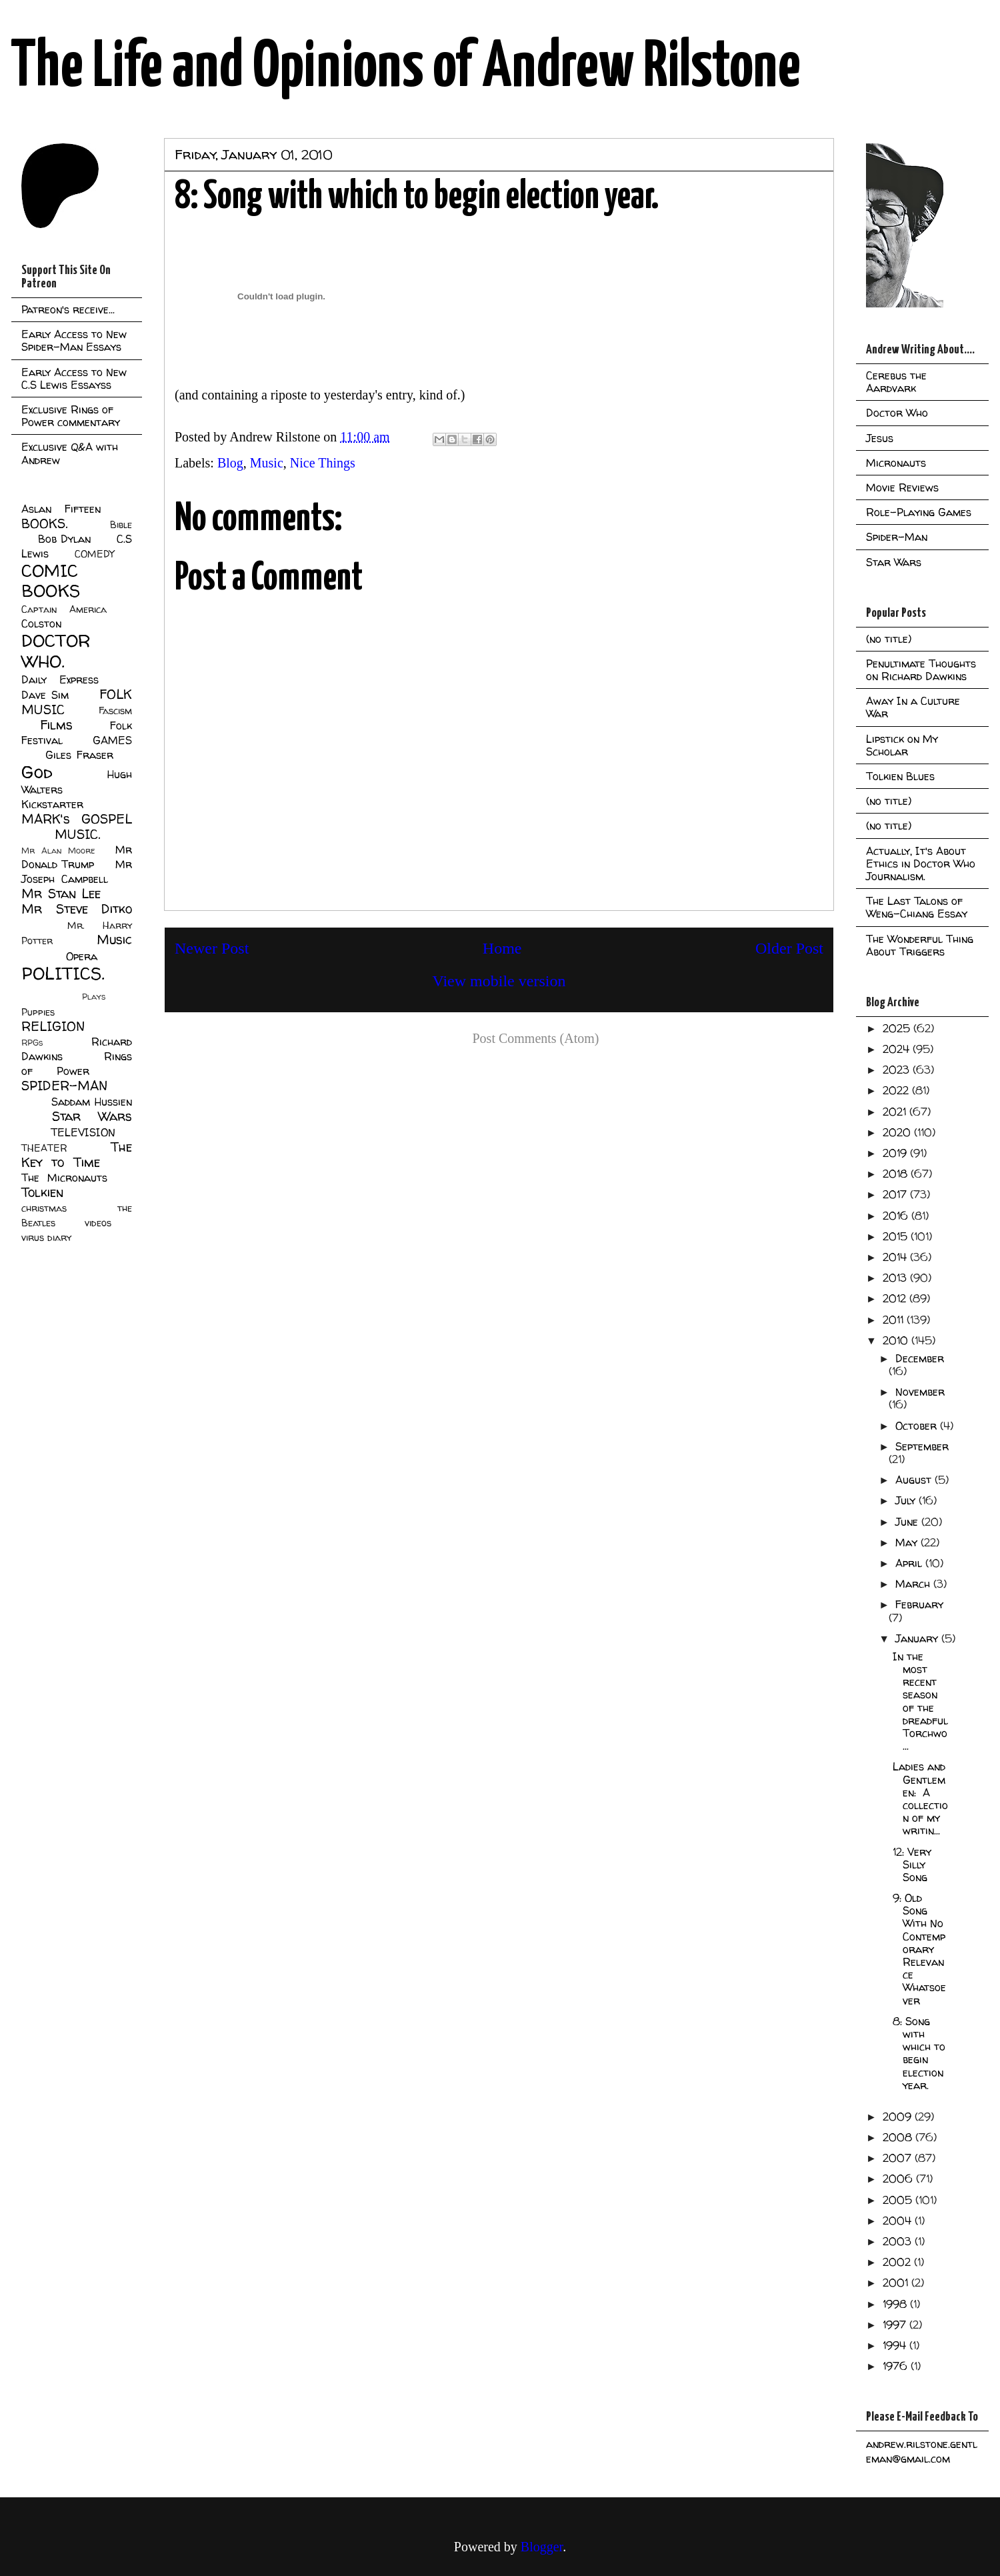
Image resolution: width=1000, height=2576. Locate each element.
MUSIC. (77, 834)
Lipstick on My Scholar (902, 745)
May (908, 1542)
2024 (898, 1049)
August (915, 1479)
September (922, 1446)
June (908, 1521)
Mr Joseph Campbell (76, 871)
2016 (897, 1215)
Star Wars (92, 1116)
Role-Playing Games (918, 512)
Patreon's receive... (68, 309)
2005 (899, 2200)
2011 (895, 1319)
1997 (896, 2324)
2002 (898, 2262)
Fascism (115, 711)
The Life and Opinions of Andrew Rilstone (406, 68)
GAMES (112, 740)
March (914, 1583)
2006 (899, 2178)
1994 (896, 2345)
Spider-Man (896, 536)
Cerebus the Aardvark (896, 381)
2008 (899, 2137)
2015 (897, 1236)
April (910, 1563)
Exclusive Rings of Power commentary (70, 415)
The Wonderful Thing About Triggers (919, 945)
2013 (896, 1277)
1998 (896, 2304)
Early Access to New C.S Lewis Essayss (74, 378)
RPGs (32, 1042)
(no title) (888, 638)
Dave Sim (45, 695)
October (917, 1425)
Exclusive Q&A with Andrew (69, 453)
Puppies (38, 1012)
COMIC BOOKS (50, 581)
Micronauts (896, 462)
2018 (897, 1173)
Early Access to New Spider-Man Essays (74, 340)
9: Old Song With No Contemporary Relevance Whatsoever (919, 1949)
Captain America (64, 609)
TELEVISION (83, 1132)
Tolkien (42, 1192)
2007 (899, 2158)
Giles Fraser (79, 755)
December (919, 1358)
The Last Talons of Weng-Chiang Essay (916, 907)
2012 (896, 1298)
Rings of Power (76, 1063)
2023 (898, 1069)
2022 (897, 1090)
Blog (230, 462)
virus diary (46, 1237)
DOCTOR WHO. (56, 651)
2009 (899, 2116)
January (918, 1638)
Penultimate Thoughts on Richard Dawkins (921, 670)
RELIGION (53, 1026)
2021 (896, 1111)
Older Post (789, 948)
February (919, 1604)
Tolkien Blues (900, 776)
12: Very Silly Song (912, 1864)
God (37, 772)
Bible (121, 524)
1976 (897, 2366)
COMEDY (94, 554)
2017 (896, 1194)
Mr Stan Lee (61, 893)
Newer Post (212, 948)
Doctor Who (897, 412)
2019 (896, 1153)
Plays (93, 996)
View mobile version (499, 981)
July (907, 1500)
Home (502, 948)
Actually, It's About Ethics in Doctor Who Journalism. (920, 864)
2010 (897, 1340)
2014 (896, 1257)
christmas (44, 1208)
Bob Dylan (64, 538)
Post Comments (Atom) (535, 1038)
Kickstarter (52, 804)
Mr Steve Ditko (76, 909)
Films (56, 725)
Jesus (879, 438)
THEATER (44, 1148)
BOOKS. (44, 523)
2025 (898, 1028)
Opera (81, 956)
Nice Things (322, 462)
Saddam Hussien (91, 1101)
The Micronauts (64, 1177)
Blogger (542, 2546)
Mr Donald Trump (76, 857)
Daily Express (60, 679)
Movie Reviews (902, 487)
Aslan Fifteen (61, 508)
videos (98, 1223)
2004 (899, 2220)
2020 (898, 1132)
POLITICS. (63, 973)
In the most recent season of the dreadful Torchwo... (920, 1701)
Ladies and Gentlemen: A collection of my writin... (920, 1798)
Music (266, 462)
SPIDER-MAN (64, 1085)
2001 (897, 2282)
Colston (41, 623)
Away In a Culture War (913, 707)
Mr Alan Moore (58, 850)
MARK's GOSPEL (76, 819)
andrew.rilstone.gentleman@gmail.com (921, 2451)
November (920, 1391)
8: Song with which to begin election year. (919, 2053)
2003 (899, 2241)
